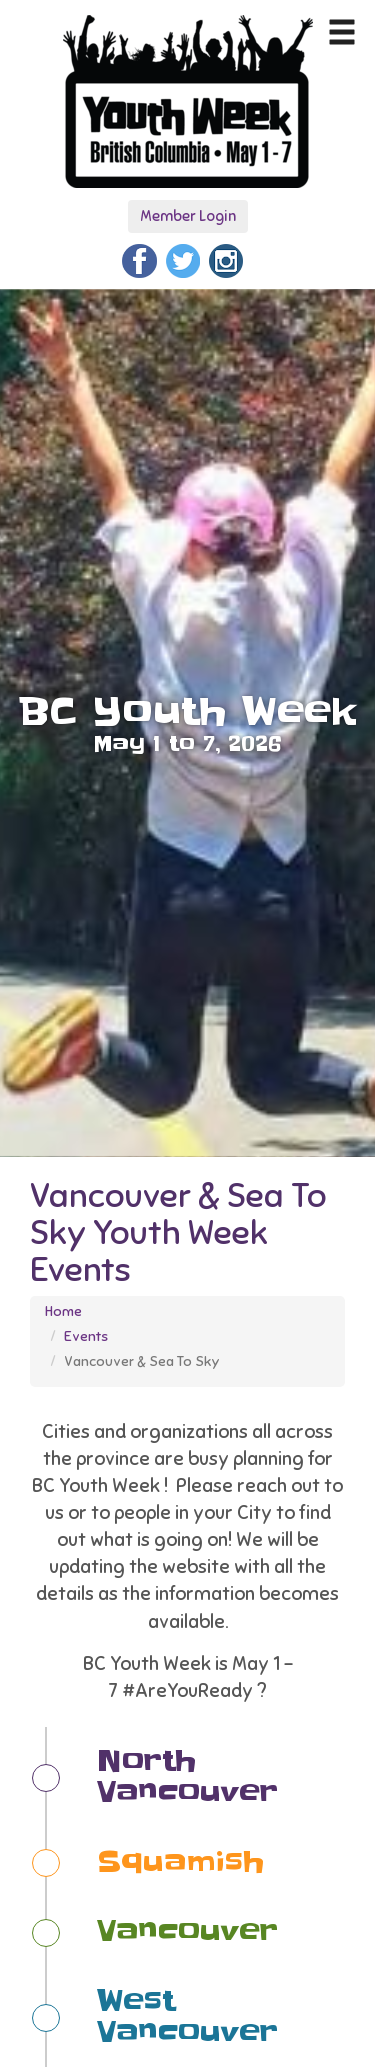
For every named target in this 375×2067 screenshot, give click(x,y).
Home (63, 1311)
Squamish (180, 1862)
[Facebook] (139, 258)
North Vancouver (187, 1777)
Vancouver (187, 1931)
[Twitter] (183, 258)
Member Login (188, 216)
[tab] (196, 1778)
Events (86, 1336)
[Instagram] (226, 258)
